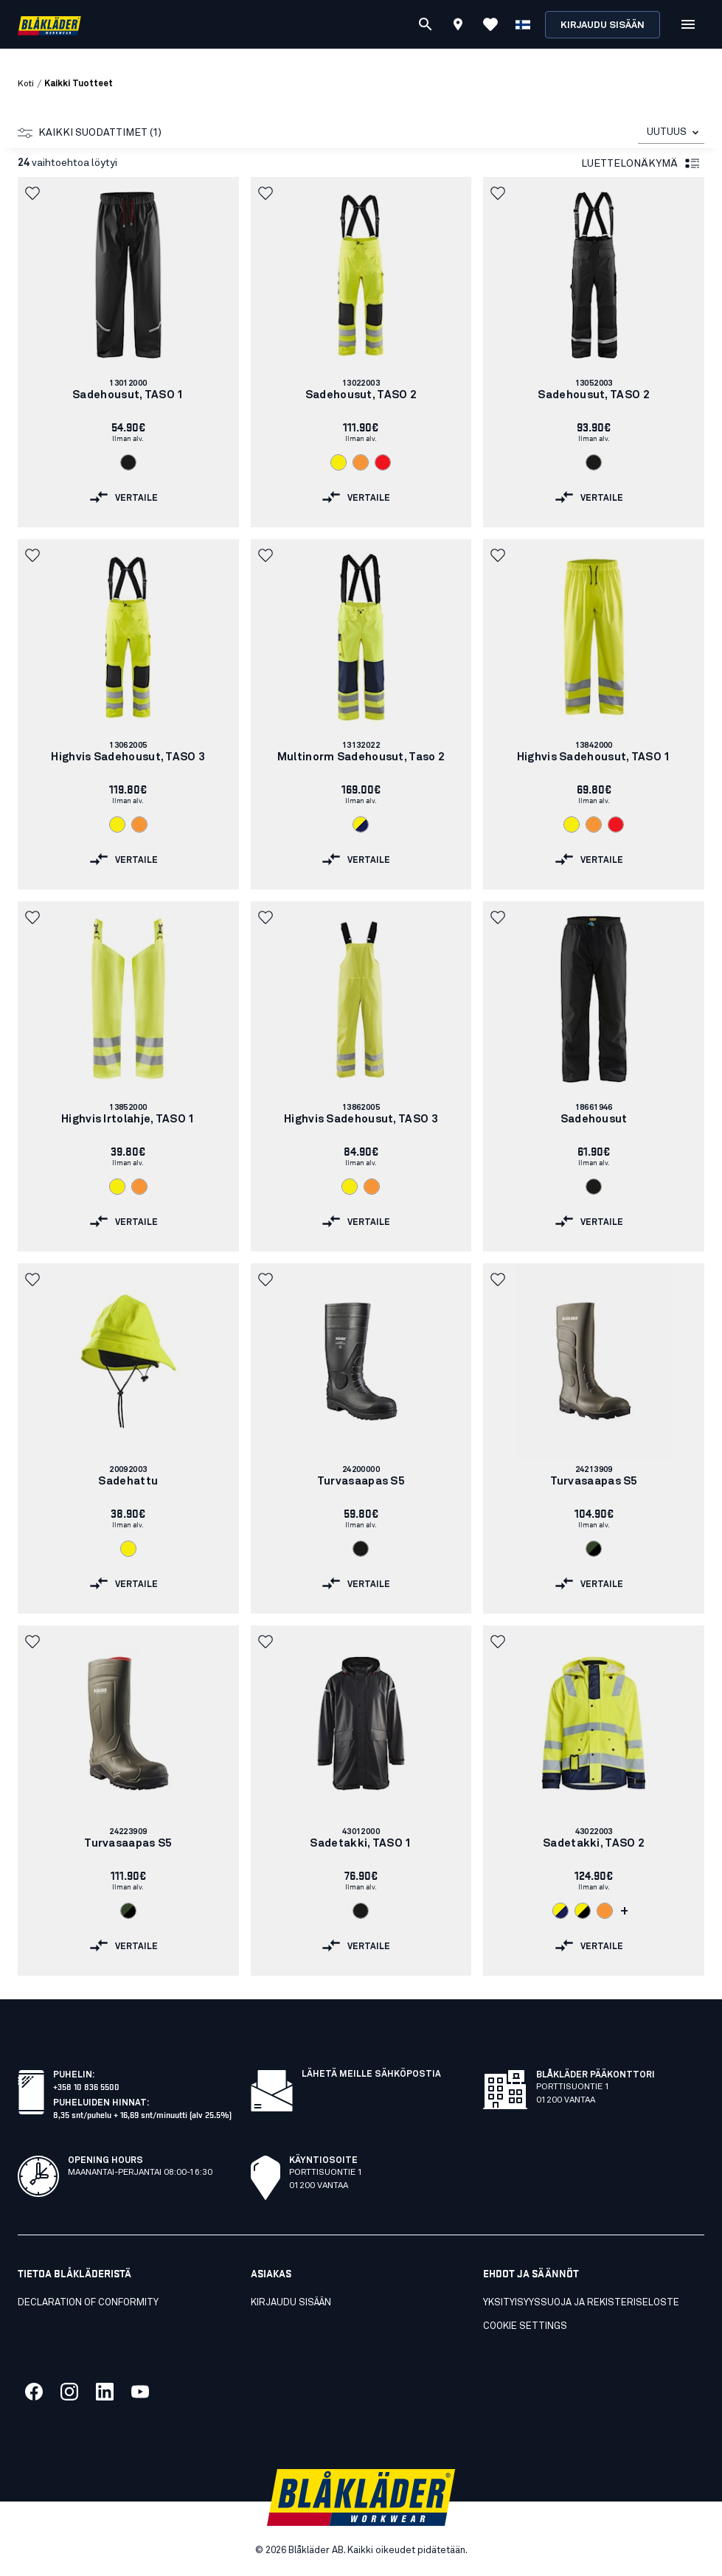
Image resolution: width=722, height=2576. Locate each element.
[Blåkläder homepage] (49, 25)
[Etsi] (425, 24)
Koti (26, 84)
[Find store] (458, 26)
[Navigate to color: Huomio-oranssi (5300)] (361, 462)
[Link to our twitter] (69, 2391)
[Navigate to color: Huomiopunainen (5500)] (383, 462)
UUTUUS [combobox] (667, 132)
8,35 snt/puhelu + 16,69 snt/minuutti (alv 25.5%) (142, 2114)
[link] (128, 352)
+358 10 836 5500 (86, 2086)
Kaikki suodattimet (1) (90, 132)
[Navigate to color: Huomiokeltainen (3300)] (338, 462)
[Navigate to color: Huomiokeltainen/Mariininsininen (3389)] (361, 824)
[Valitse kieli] (523, 24)
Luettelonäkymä (641, 164)
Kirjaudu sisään (602, 25)
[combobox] (671, 132)
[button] (34, 193)
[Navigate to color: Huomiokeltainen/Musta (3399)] (583, 1911)
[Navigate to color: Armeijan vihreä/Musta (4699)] (594, 1549)
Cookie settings (525, 2326)
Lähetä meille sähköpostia (371, 2074)
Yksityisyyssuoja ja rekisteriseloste (581, 2303)
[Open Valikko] (688, 24)
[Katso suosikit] (490, 24)
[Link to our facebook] (34, 2391)
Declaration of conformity (88, 2303)
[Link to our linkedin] (104, 2391)
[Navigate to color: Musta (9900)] (128, 462)
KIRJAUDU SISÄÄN (291, 2303)
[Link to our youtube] (140, 2391)
